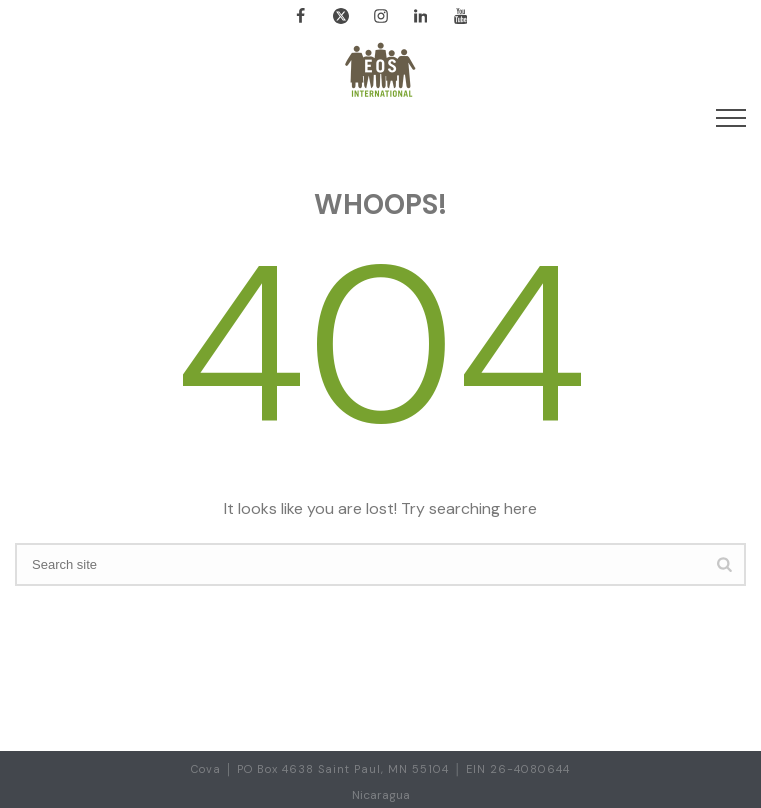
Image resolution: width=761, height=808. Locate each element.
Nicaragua (381, 795)
